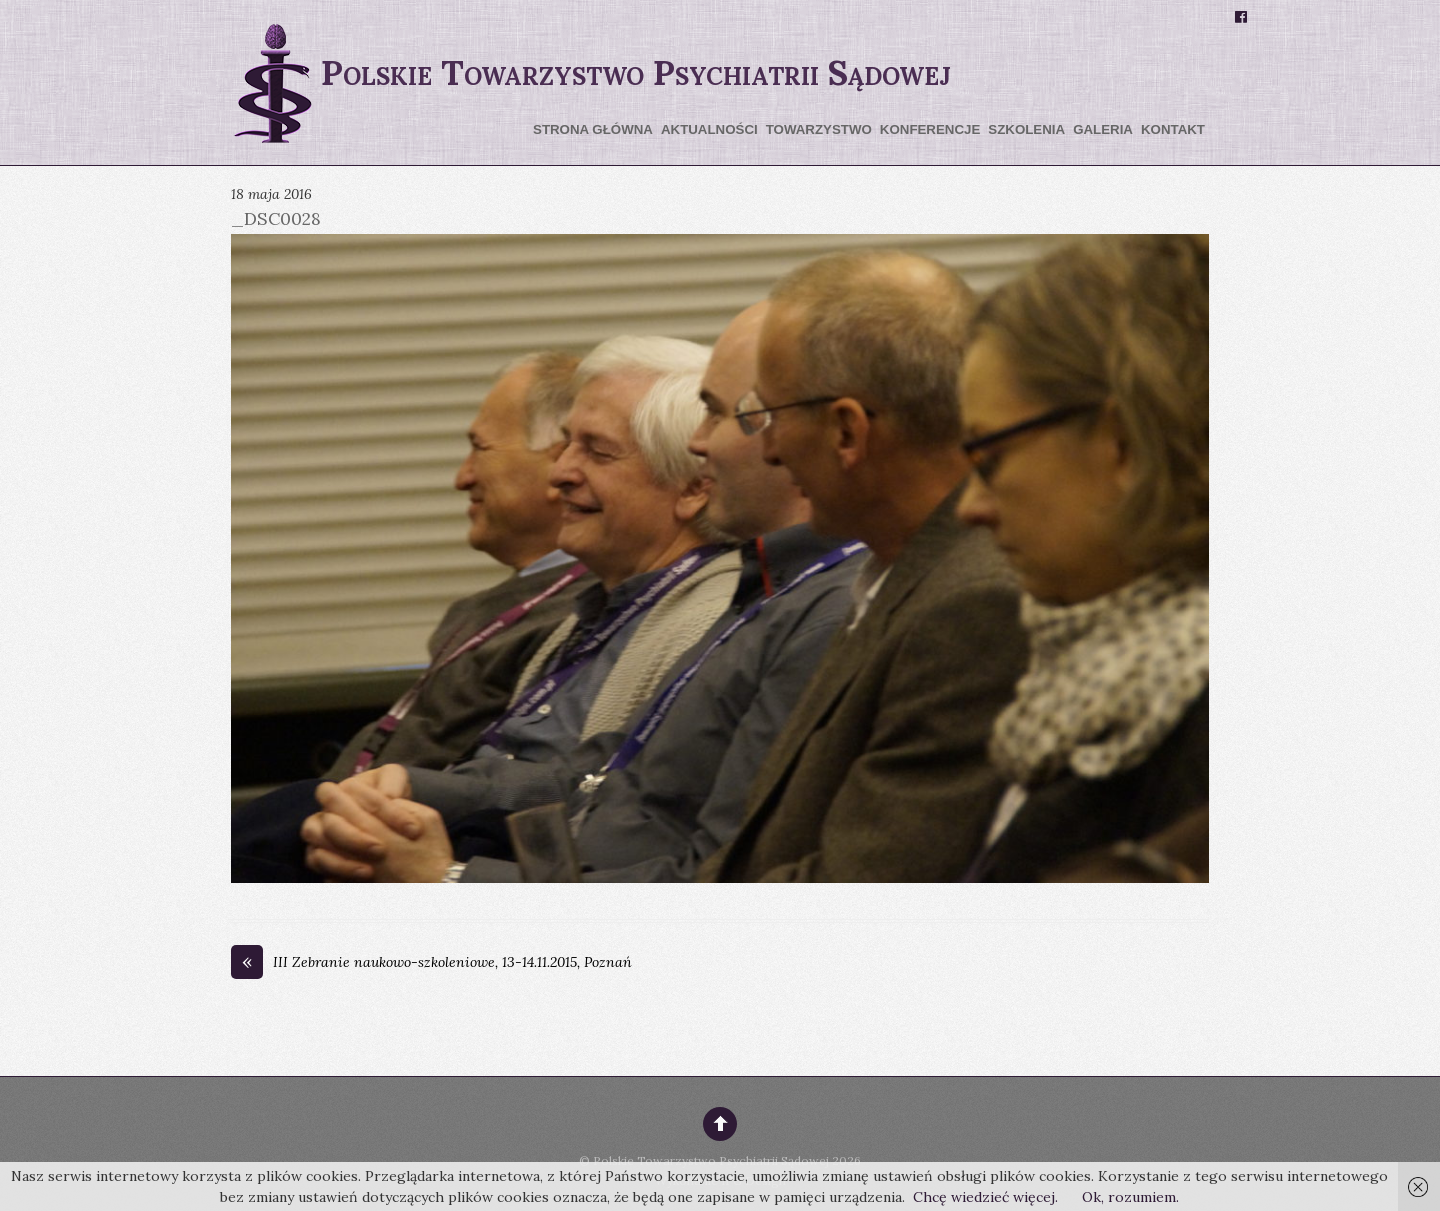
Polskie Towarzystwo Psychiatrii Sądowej (711, 1160)
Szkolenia (1026, 129)
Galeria (1103, 129)
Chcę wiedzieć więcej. (985, 1197)
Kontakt (1173, 129)
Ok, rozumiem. (1130, 1197)
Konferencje (930, 129)
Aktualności (709, 129)
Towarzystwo (819, 129)
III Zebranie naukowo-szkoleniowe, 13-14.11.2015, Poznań (431, 963)
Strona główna (593, 129)
